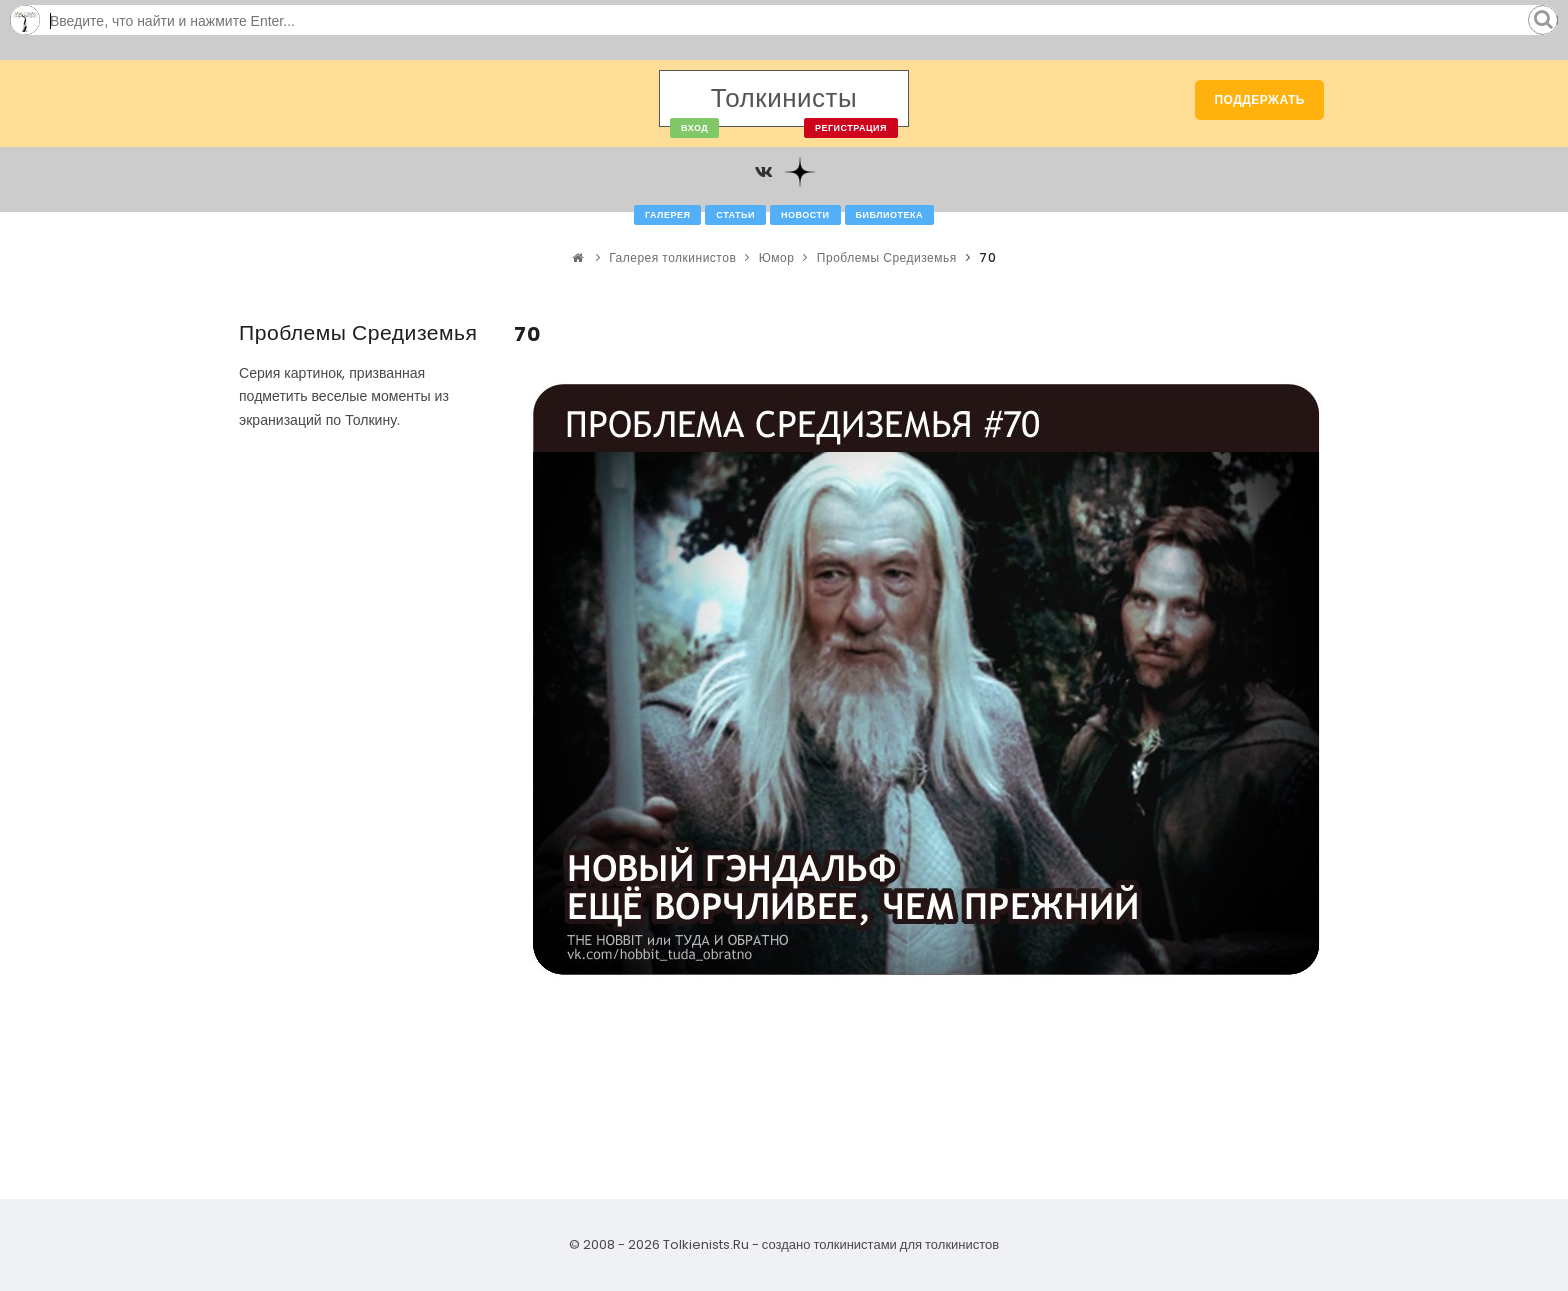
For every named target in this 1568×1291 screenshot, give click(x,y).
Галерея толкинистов (672, 257)
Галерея (667, 215)
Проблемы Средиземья (887, 257)
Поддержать (1259, 99)
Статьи (735, 215)
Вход (694, 128)
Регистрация (851, 128)
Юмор (777, 257)
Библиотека (889, 215)
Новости (805, 215)
